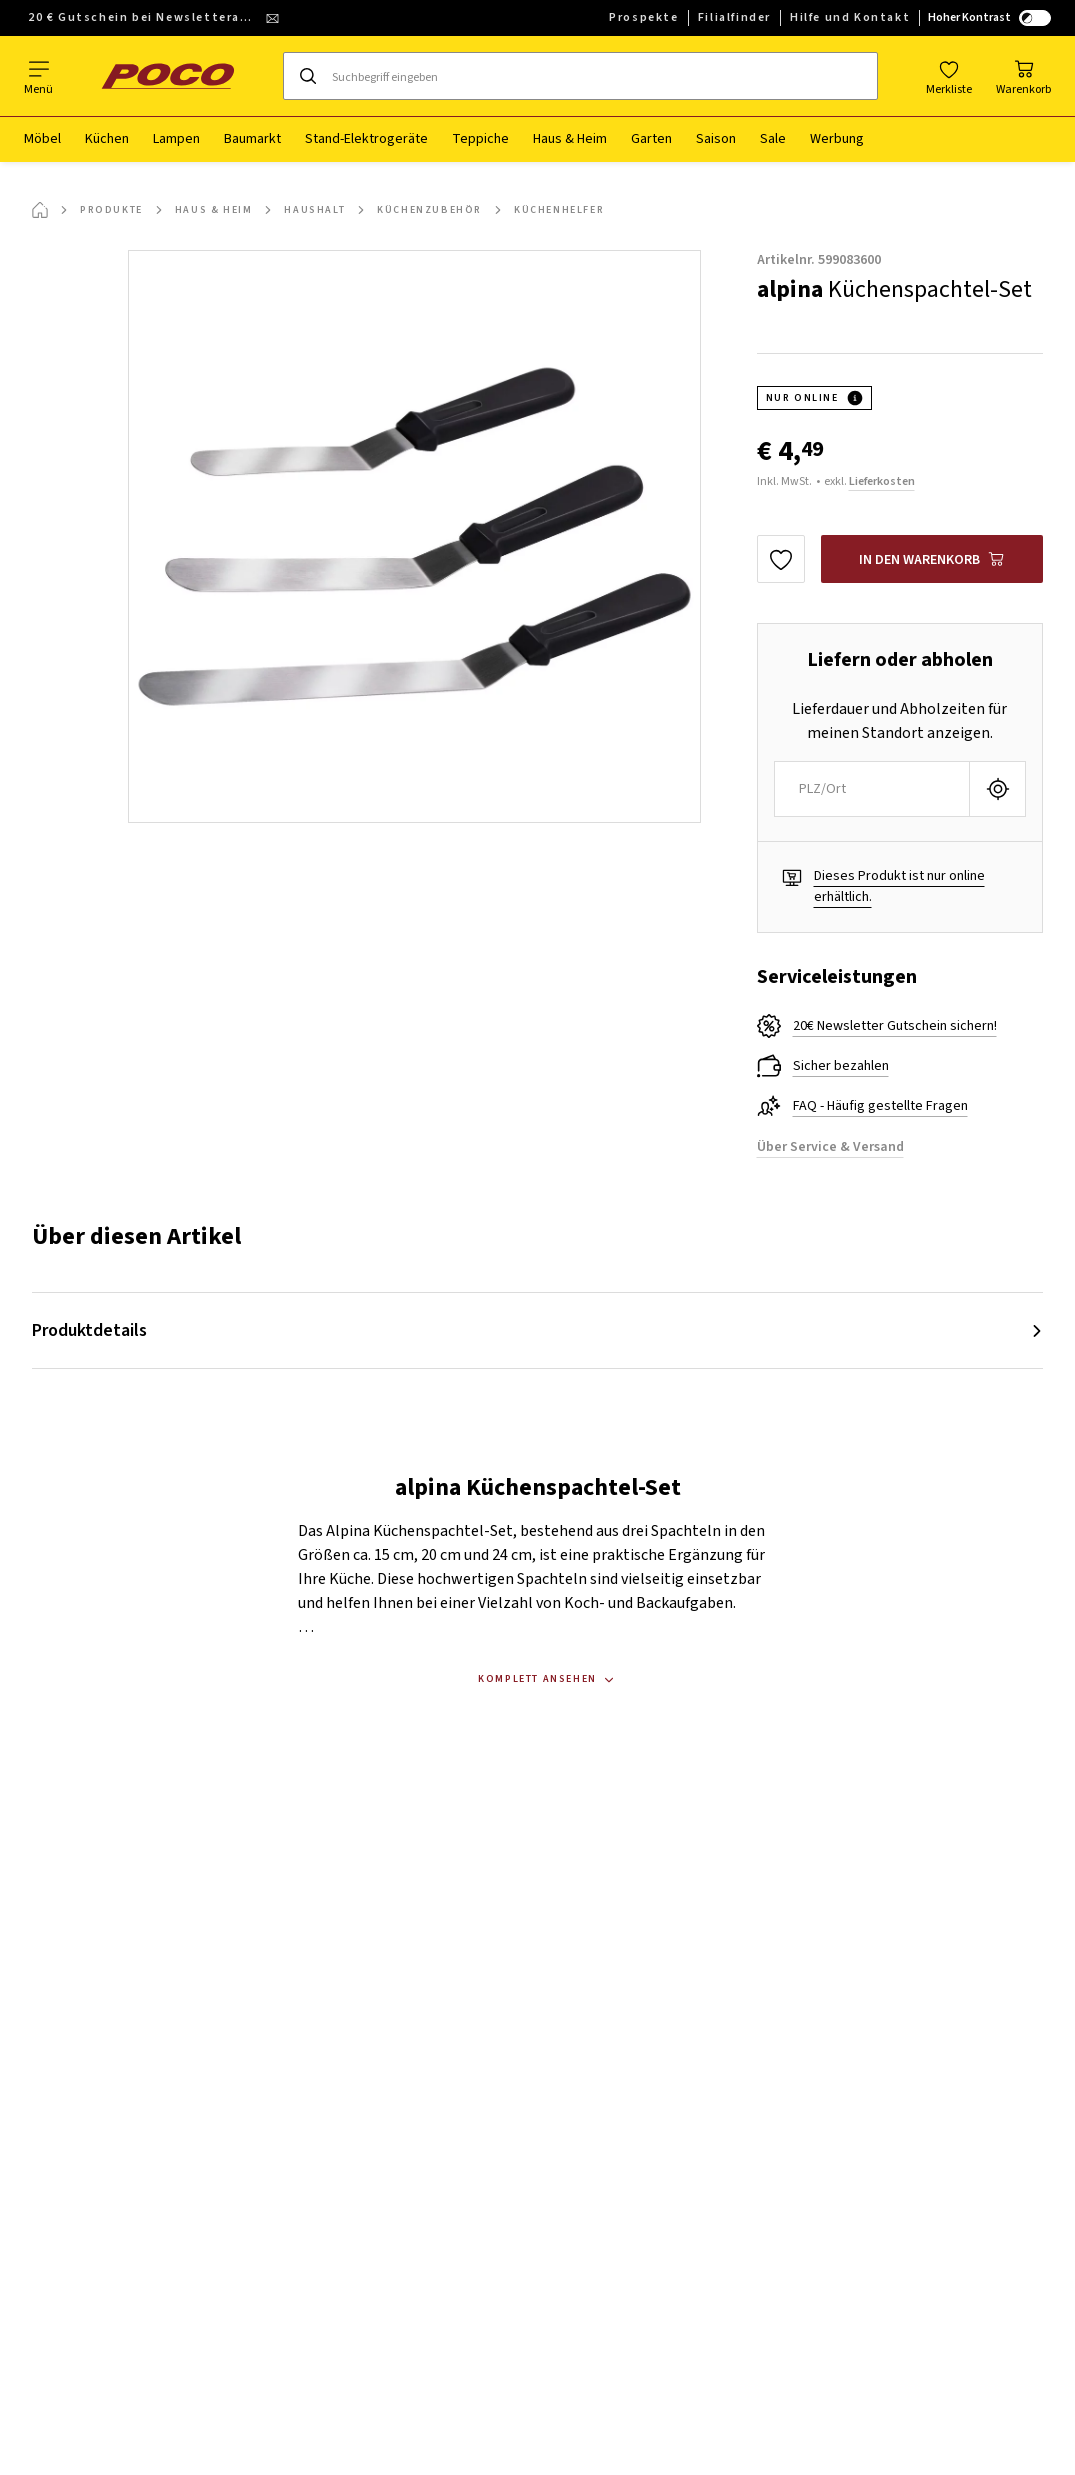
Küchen (107, 139)
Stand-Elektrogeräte (366, 139)
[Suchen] (308, 76)
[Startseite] (40, 210)
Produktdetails (89, 1330)
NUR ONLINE (802, 398)
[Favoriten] (949, 76)
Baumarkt (252, 139)
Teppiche (480, 139)
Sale (773, 139)
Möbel (42, 139)
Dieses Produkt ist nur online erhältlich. (899, 886)
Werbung (837, 139)
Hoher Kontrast (989, 17)
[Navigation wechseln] (38, 76)
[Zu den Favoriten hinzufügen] (781, 559)
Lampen (176, 139)
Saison (716, 139)
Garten (651, 139)
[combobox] (872, 789)
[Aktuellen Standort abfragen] (997, 789)
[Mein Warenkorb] (1023, 76)
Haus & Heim (570, 139)
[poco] (168, 76)
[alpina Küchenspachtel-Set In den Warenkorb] (932, 559)
